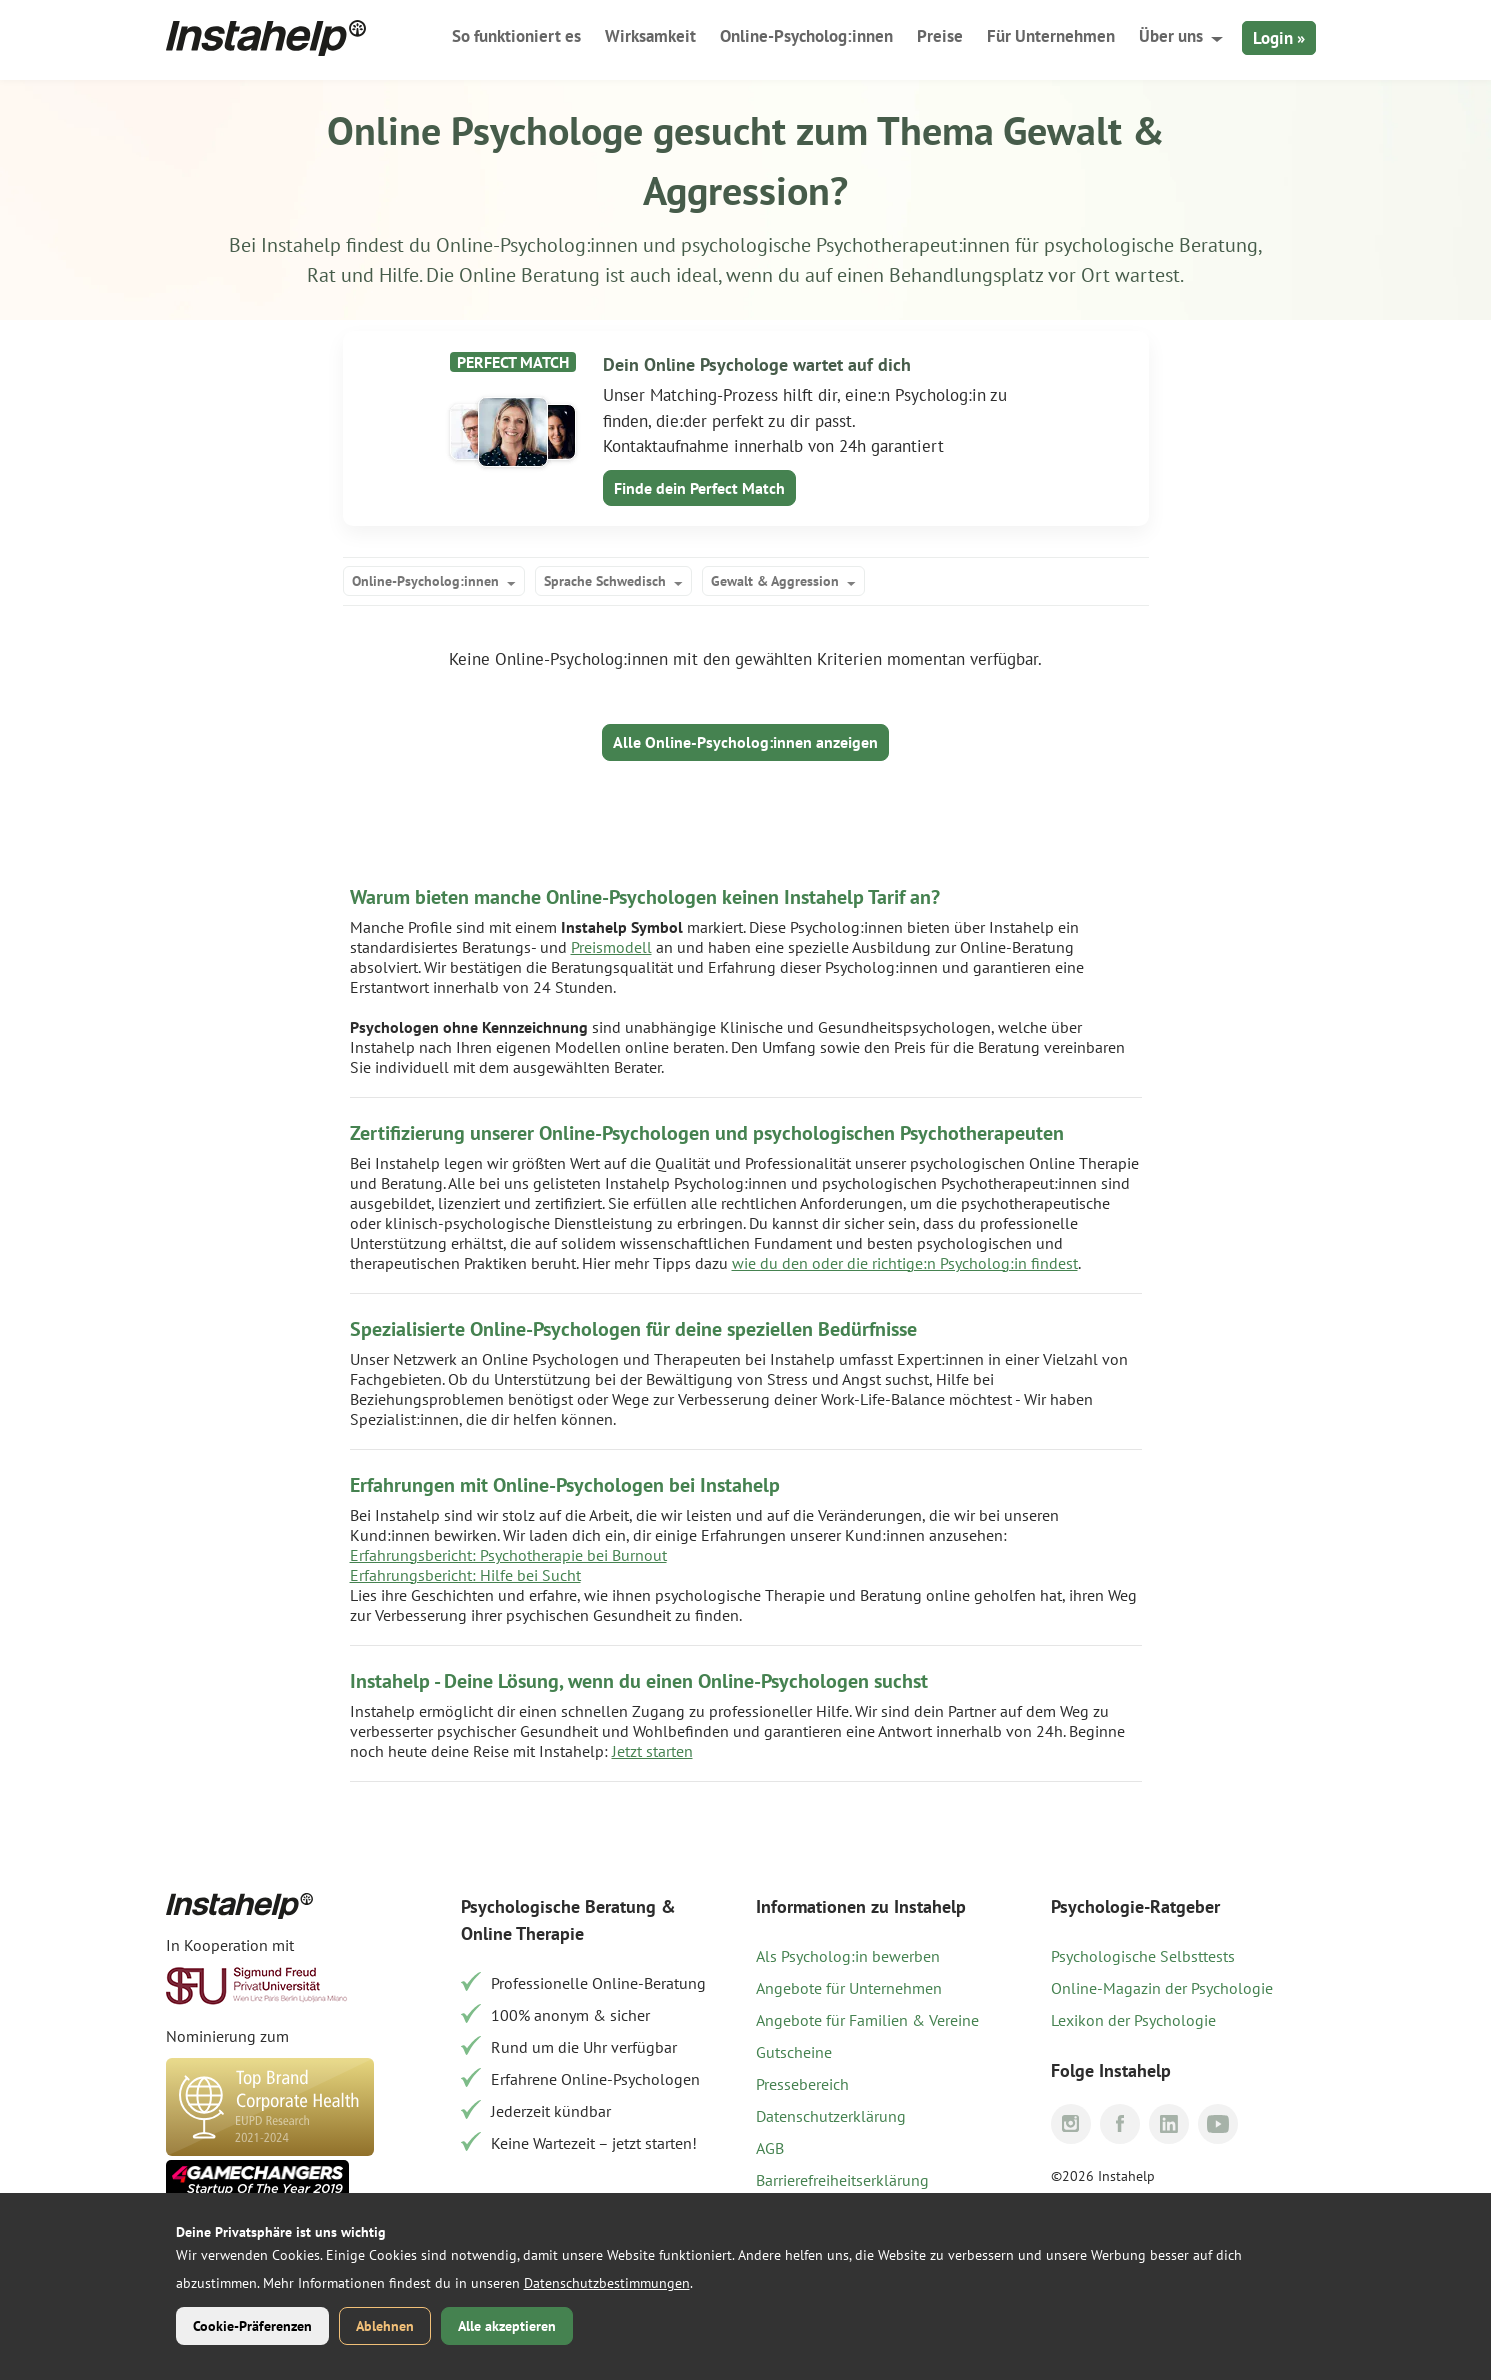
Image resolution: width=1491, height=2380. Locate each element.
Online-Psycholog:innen (806, 36)
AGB (770, 2148)
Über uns (1171, 36)
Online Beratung (529, 275)
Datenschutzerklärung (831, 2116)
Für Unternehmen (1051, 36)
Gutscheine (794, 2052)
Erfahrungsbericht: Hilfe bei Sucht (465, 1575)
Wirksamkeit (650, 36)
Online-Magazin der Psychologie (1162, 1988)
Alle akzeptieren (507, 2326)
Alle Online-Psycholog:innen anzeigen (745, 742)
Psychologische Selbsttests (1143, 1956)
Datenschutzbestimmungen (607, 2283)
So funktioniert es (516, 36)
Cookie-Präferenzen (252, 2326)
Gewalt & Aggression (775, 581)
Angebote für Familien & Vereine (867, 2020)
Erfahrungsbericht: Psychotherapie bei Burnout (508, 1555)
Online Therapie (522, 1933)
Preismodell (611, 947)
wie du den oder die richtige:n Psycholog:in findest (905, 1263)
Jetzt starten (652, 1751)
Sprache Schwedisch (605, 581)
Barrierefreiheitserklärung (842, 2180)
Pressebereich (802, 2084)
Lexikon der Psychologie (1133, 2020)
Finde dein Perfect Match (699, 488)
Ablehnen (385, 2326)
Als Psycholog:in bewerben (848, 1956)
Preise (940, 36)
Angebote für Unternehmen (849, 1988)
